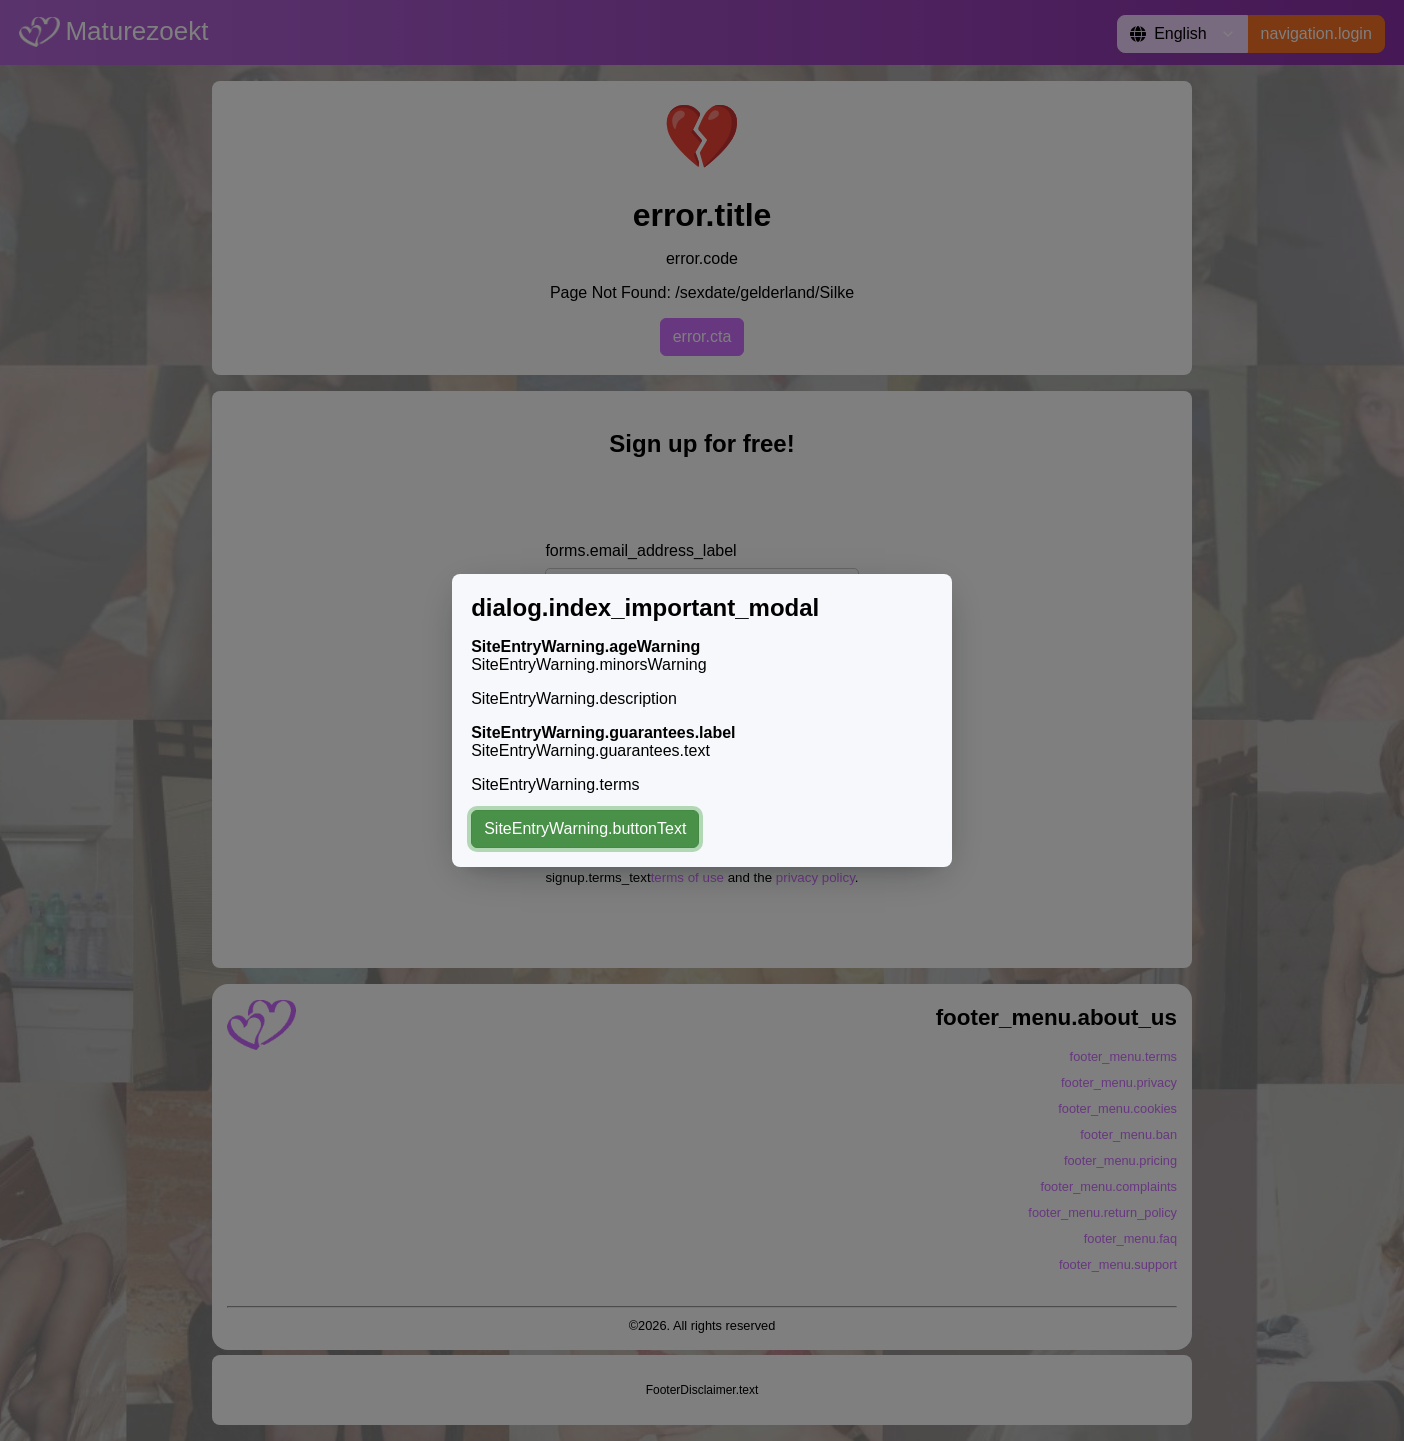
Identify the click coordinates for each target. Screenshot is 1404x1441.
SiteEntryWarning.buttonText (585, 828)
